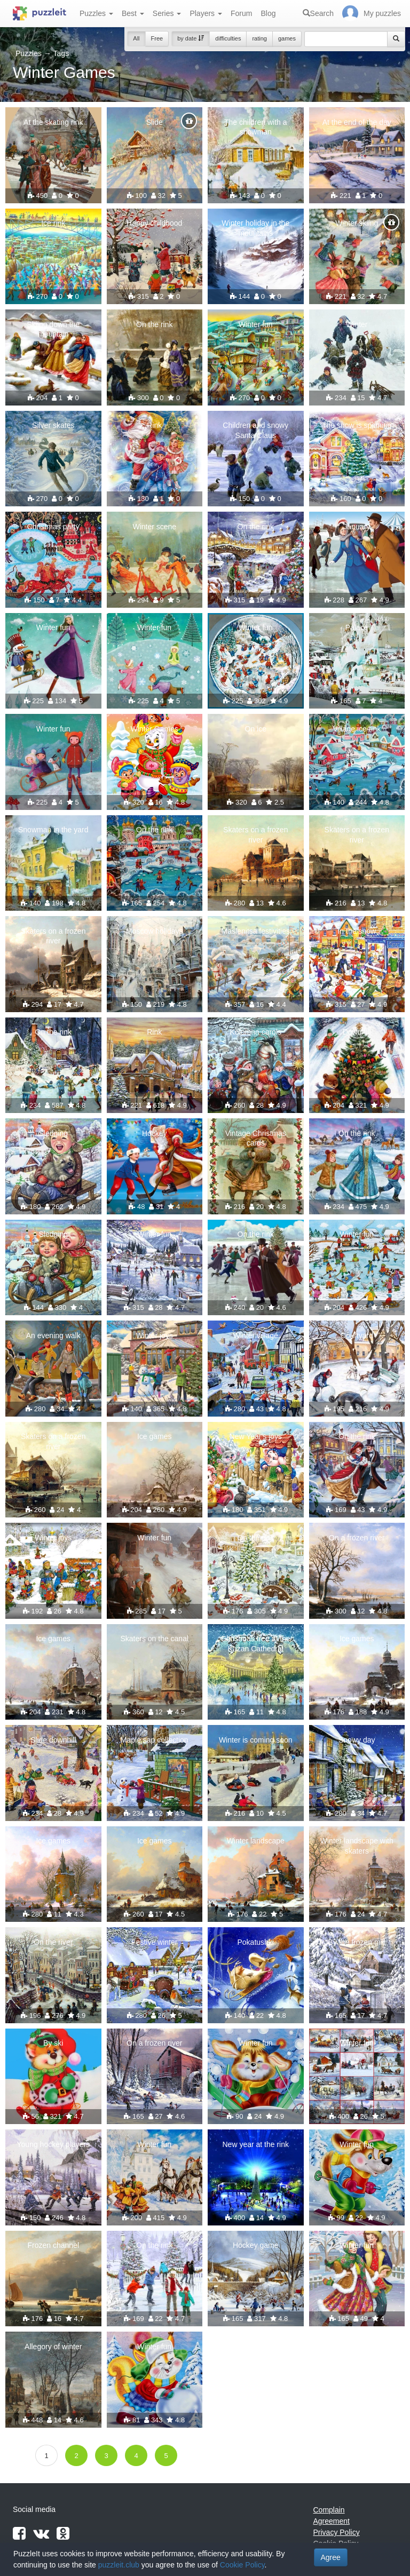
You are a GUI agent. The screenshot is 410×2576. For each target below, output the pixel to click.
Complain (329, 2510)
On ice (255, 729)
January (356, 526)
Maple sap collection (154, 1740)
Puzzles (96, 13)
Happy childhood (154, 223)
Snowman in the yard (53, 829)
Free (157, 38)
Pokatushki (256, 1942)
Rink (154, 425)
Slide (154, 122)
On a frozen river (356, 1537)
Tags (61, 53)
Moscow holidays (154, 931)
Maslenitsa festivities (256, 931)
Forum (241, 13)
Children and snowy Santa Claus (255, 430)
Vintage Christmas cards (255, 1138)
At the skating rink (53, 122)
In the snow (356, 931)
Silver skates (53, 425)
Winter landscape (256, 1840)
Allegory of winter (53, 2346)
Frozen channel (53, 2245)
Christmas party (53, 526)
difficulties (228, 38)
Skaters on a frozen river (255, 834)
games (287, 38)
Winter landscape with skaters (356, 1845)
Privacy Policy (336, 2532)
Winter (356, 324)
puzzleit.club (118, 2565)
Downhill (357, 1032)
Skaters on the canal (154, 1638)
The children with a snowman (255, 127)
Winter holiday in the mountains (255, 228)
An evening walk (53, 1335)
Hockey (154, 1133)
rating (259, 38)
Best (133, 13)
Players (206, 13)
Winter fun (256, 324)
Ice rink (53, 223)
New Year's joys (256, 1436)
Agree (331, 2557)
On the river (53, 1942)
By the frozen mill (356, 1942)
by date (190, 38)
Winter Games (154, 729)
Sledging (53, 1133)
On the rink (154, 324)
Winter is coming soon (256, 1740)
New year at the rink (256, 2144)
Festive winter (154, 1942)
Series (167, 13)
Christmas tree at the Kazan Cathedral (255, 1643)
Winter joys (154, 1335)
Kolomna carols (256, 1032)
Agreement (331, 2521)
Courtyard (357, 1335)
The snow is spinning (357, 425)
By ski (53, 2043)
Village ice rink (357, 729)
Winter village (255, 1335)
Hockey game (256, 2245)
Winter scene (154, 526)
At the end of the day (356, 122)
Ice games (154, 1436)
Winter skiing (356, 223)
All (136, 38)
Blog (268, 13)
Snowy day (356, 1740)
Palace (356, 627)
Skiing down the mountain (53, 329)
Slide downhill (53, 1740)
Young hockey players (53, 2144)
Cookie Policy (242, 2565)
